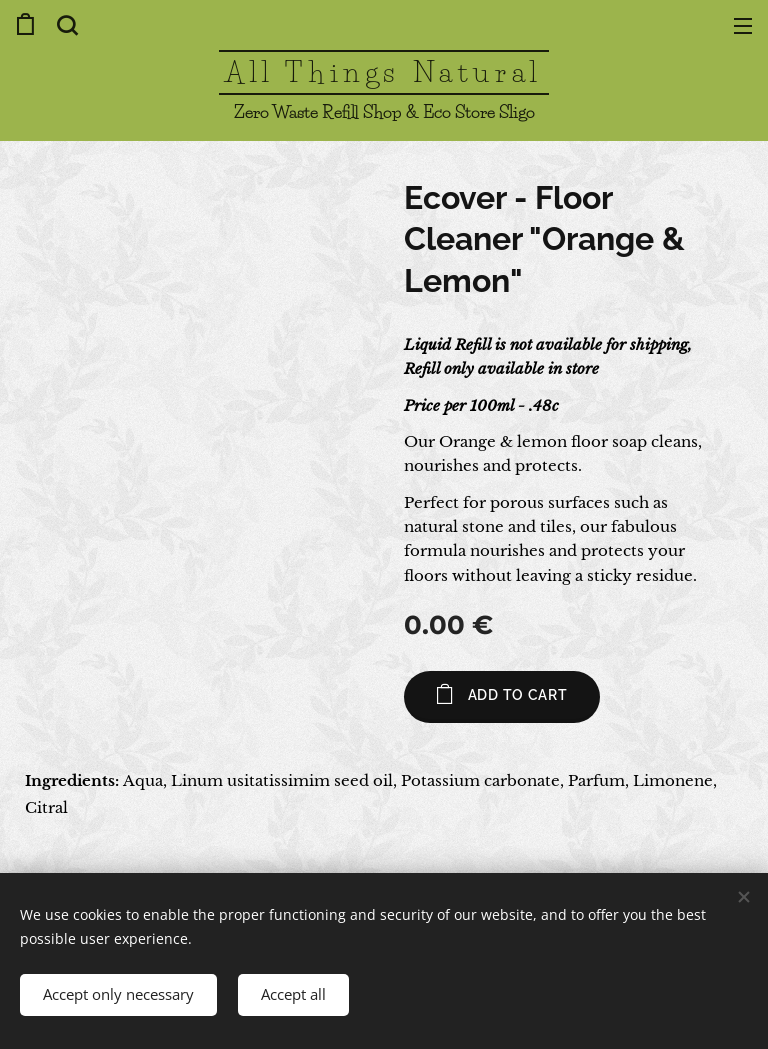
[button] (65, 25)
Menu (743, 26)
